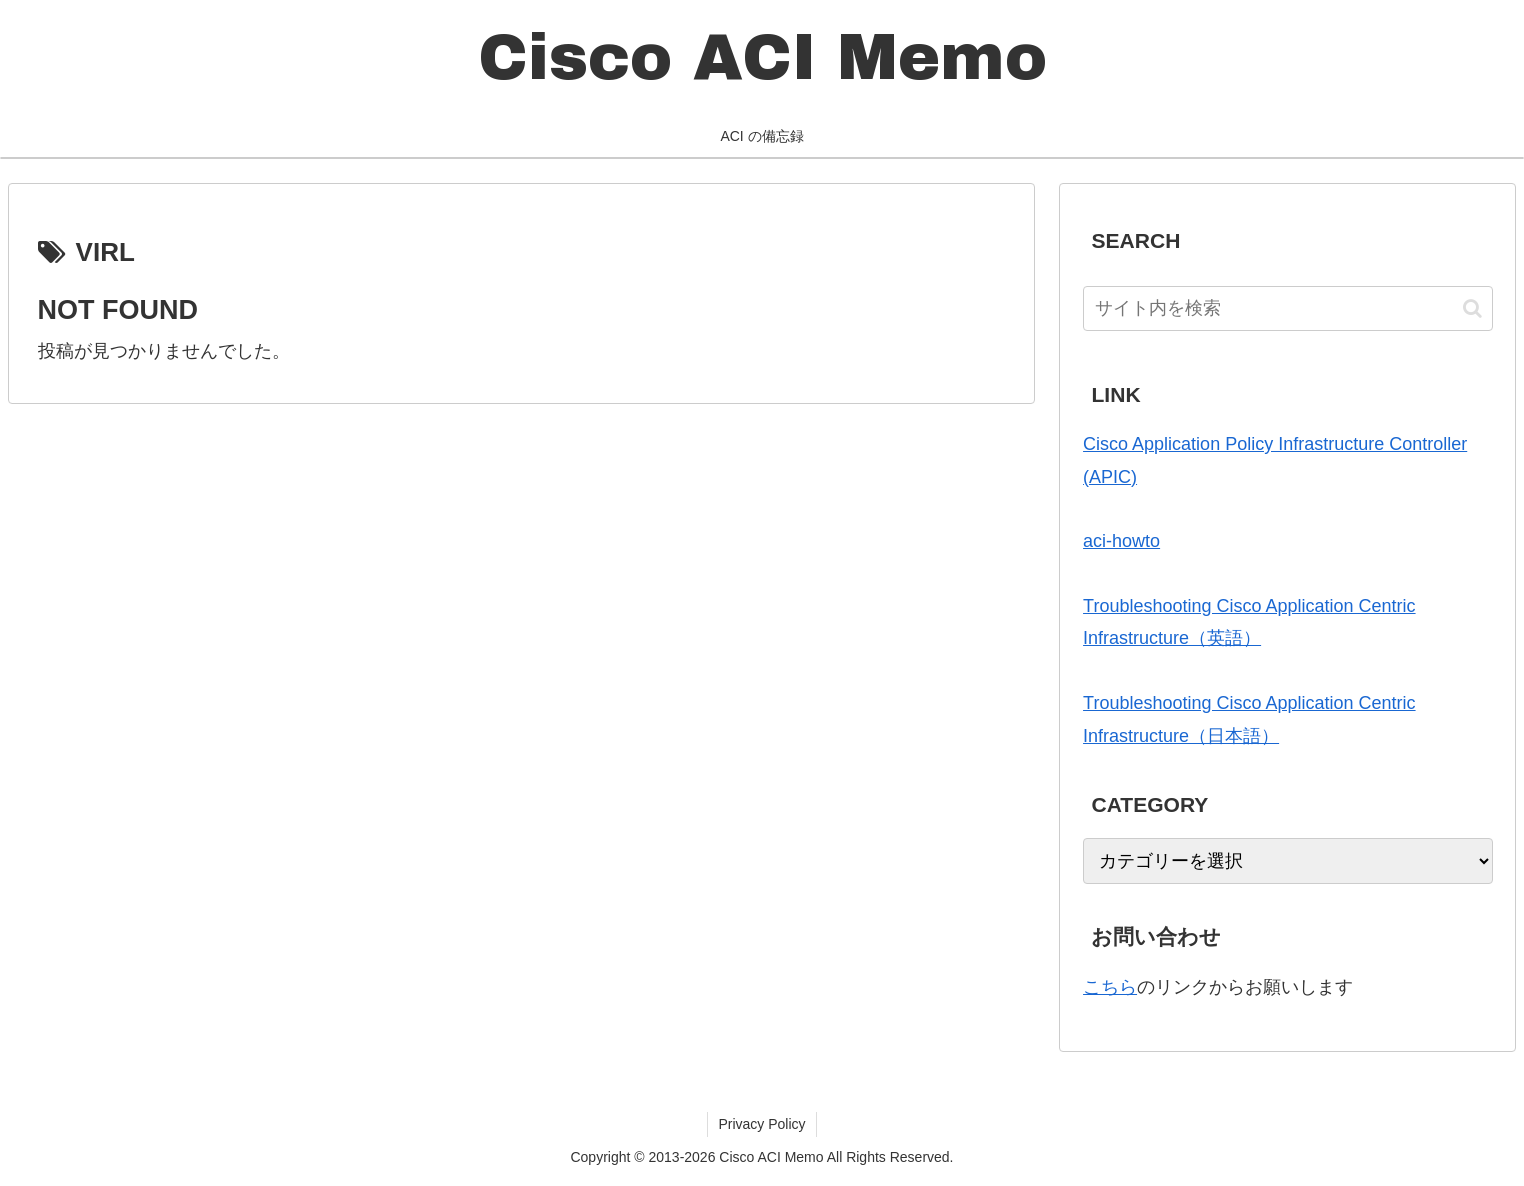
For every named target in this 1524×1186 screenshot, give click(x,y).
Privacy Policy (761, 1124)
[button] (1472, 308)
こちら (1110, 987)
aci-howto (1121, 541)
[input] (1287, 308)
